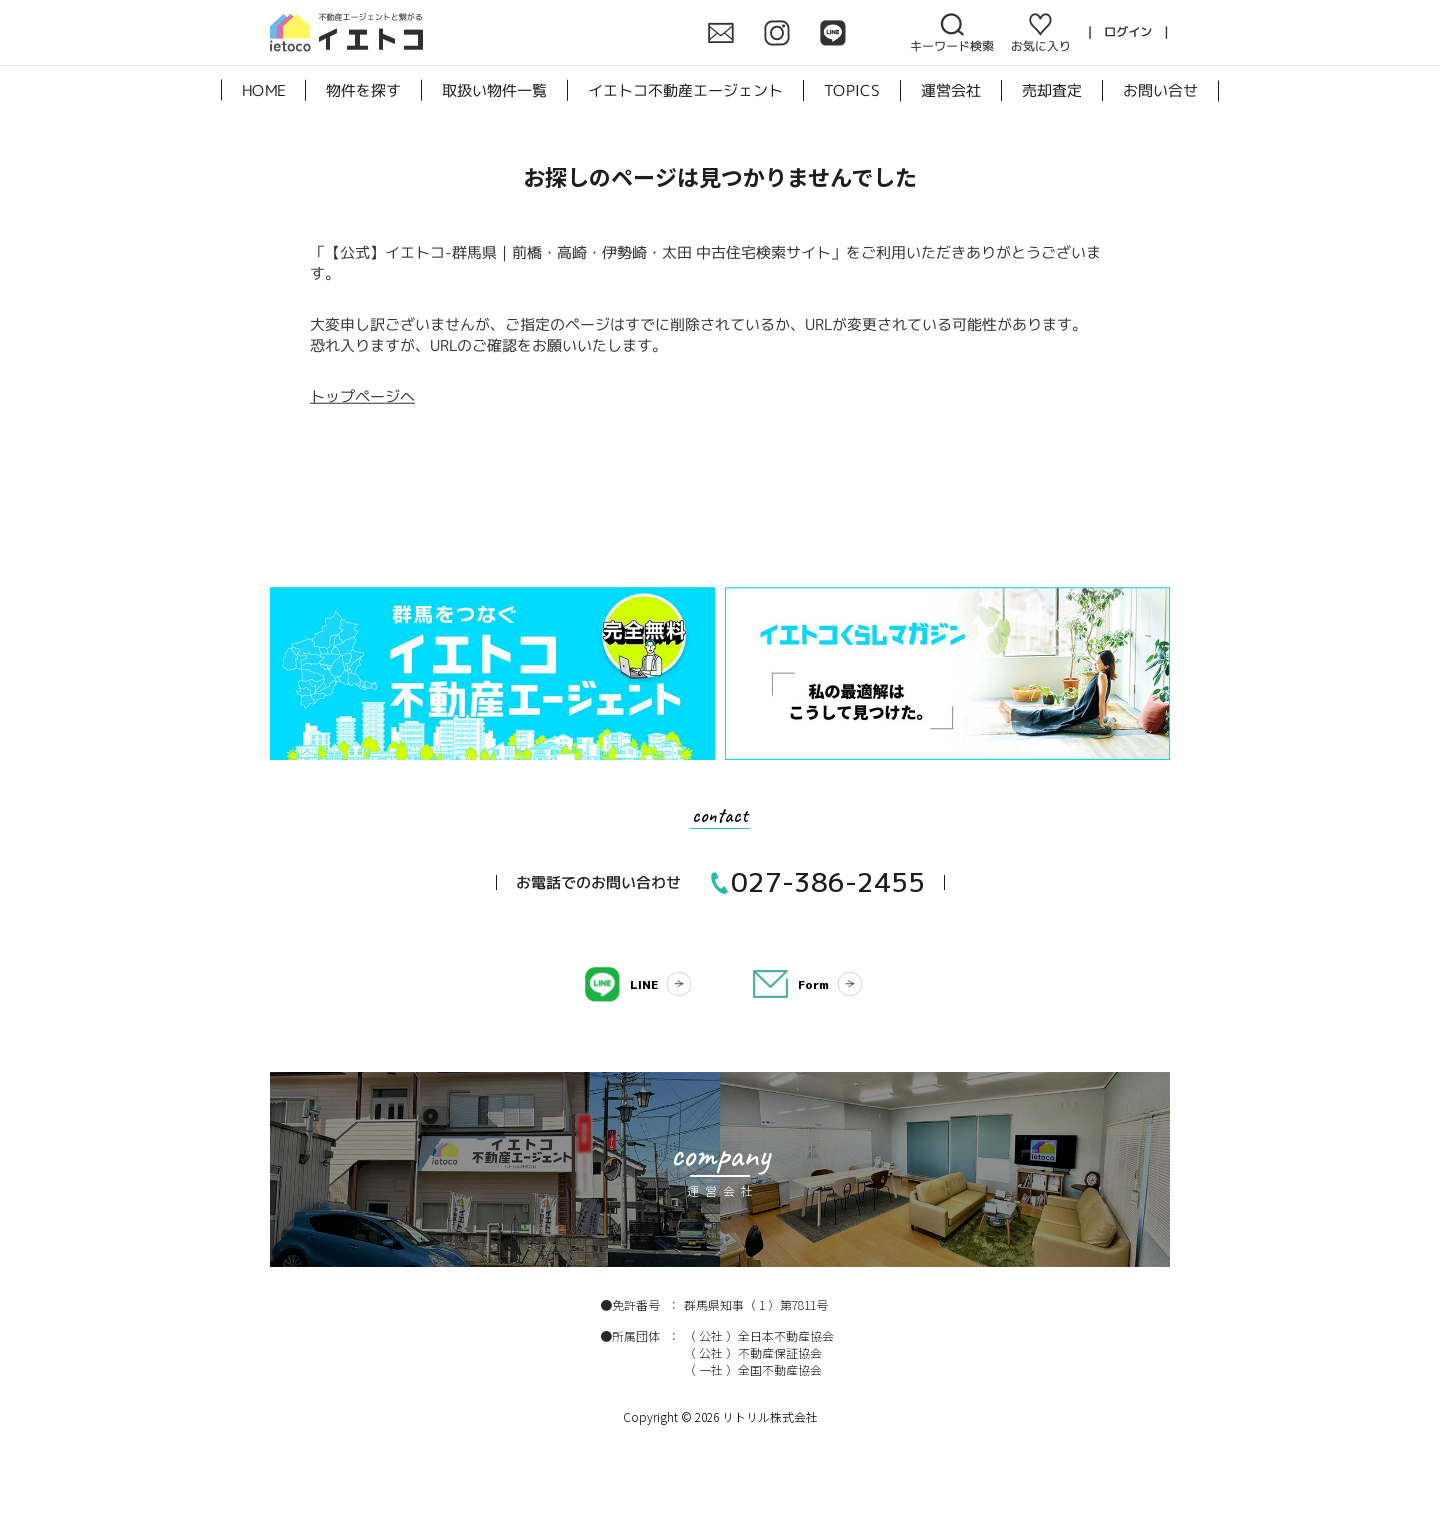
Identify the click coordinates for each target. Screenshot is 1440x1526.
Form (813, 984)
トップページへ (362, 395)
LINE (644, 984)
